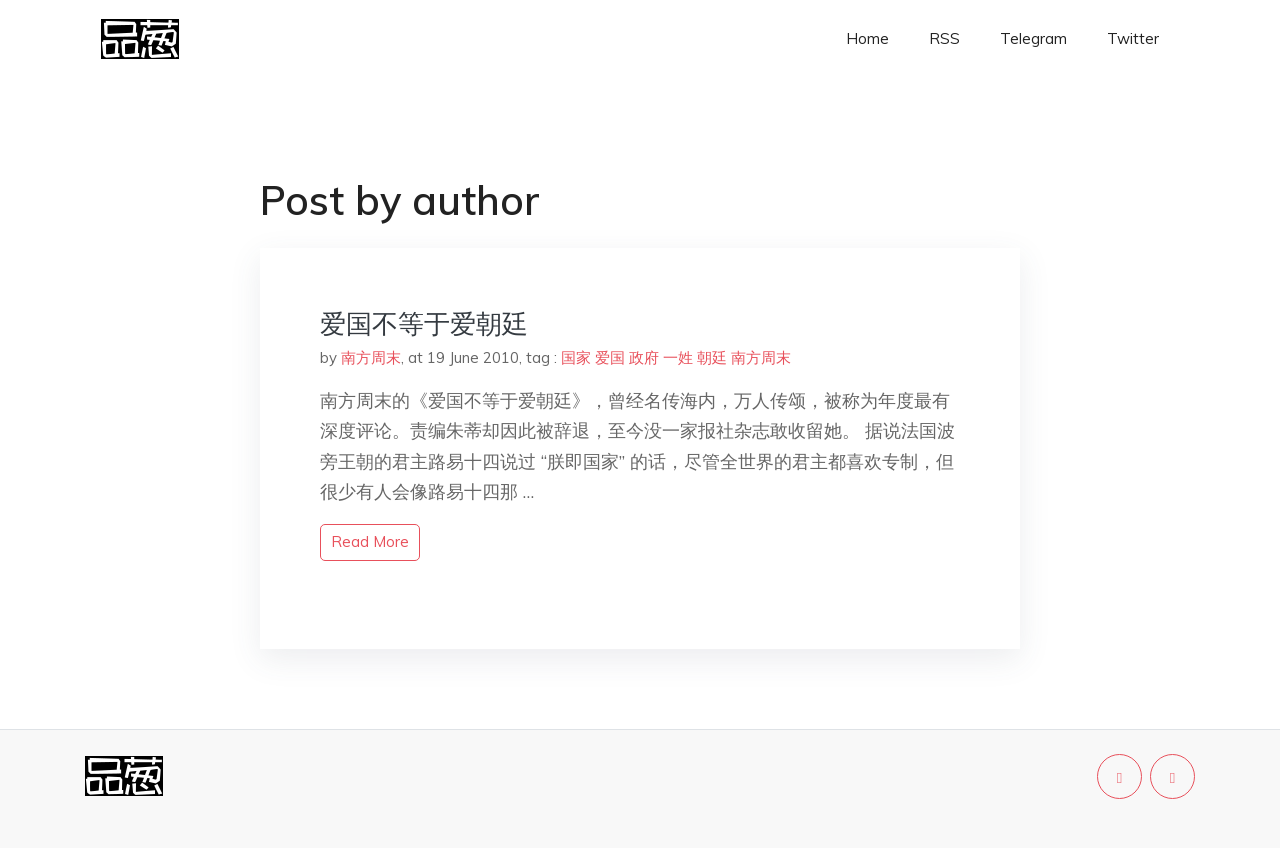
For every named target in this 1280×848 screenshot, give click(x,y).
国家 (576, 357)
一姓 (678, 357)
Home (867, 38)
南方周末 (371, 357)
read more (370, 541)
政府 (644, 357)
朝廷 (712, 357)
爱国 (610, 357)
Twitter (1133, 38)
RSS (944, 38)
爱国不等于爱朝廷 (424, 323)
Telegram (1033, 38)
